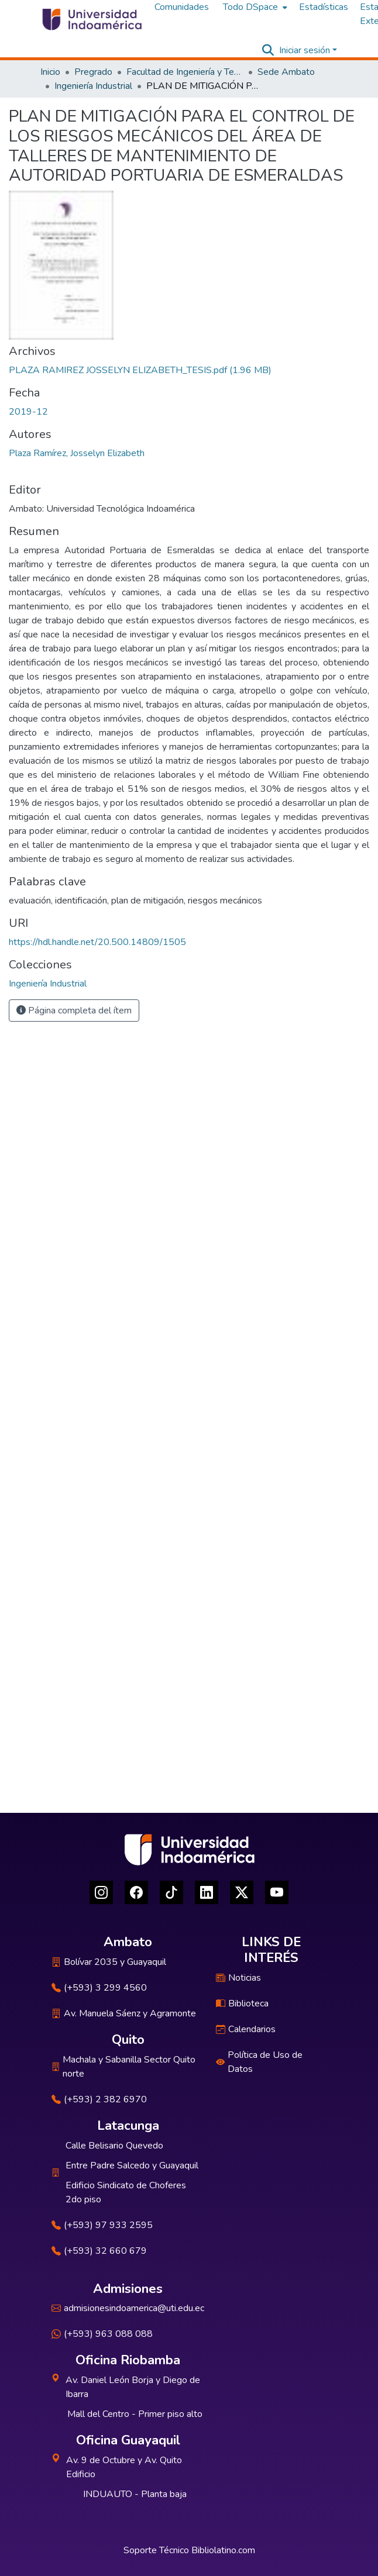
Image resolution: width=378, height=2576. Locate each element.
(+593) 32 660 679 (99, 2250)
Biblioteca (242, 2003)
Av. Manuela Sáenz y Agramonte (123, 2013)
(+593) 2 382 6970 (99, 2099)
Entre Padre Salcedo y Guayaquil (132, 2165)
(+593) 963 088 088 (102, 2333)
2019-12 (28, 411)
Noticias (238, 1977)
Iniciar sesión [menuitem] (304, 50)
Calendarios (246, 2029)
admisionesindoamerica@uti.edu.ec (127, 2308)
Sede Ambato (286, 71)
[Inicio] (91, 19)
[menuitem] (254, 7)
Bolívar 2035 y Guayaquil (108, 1962)
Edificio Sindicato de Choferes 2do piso (126, 2192)
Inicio (50, 71)
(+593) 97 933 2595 (102, 2225)
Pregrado (93, 71)
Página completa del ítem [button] (74, 1010)
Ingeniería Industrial (93, 86)
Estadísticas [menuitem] (323, 7)
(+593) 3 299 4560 (99, 1987)
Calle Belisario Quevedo (114, 2145)
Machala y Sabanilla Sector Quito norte (123, 2066)
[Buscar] (268, 50)
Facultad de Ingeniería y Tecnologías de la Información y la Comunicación (184, 71)
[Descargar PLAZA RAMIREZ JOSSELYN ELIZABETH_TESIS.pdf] (140, 370)
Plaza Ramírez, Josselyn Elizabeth (77, 453)
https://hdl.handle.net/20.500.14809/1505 (97, 942)
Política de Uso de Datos (259, 2062)
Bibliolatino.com (223, 2550)
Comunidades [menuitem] (181, 7)
